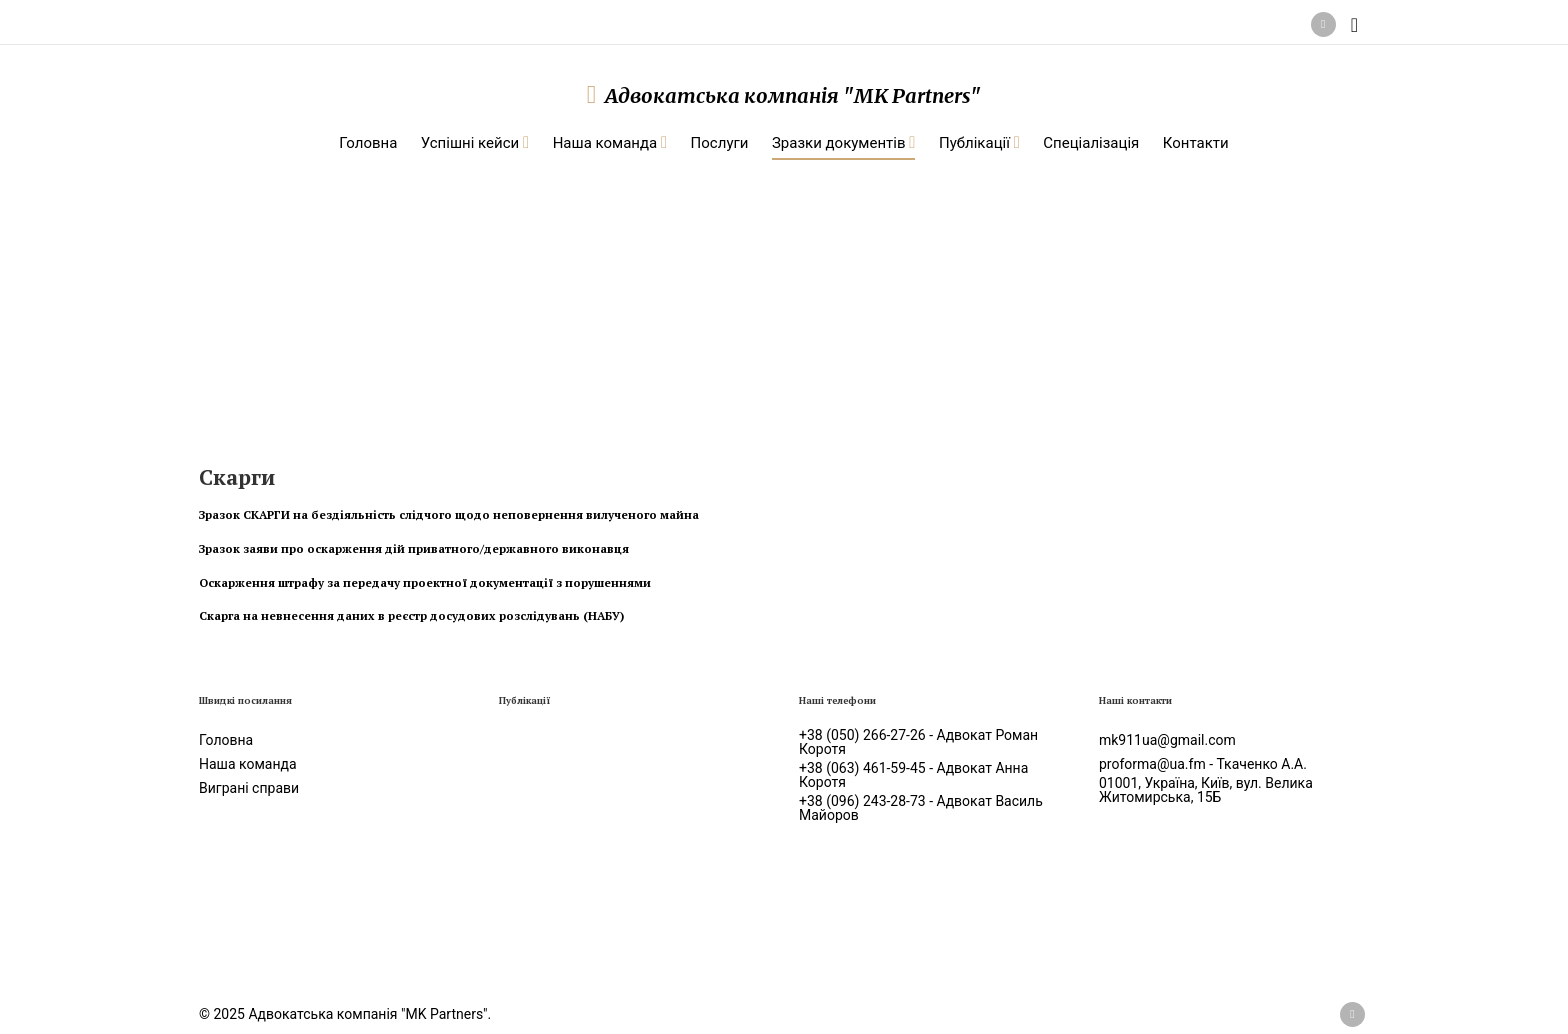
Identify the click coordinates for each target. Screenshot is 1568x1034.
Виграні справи (249, 788)
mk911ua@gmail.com (1167, 740)
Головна (226, 740)
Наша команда (248, 764)
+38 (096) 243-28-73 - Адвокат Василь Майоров (921, 808)
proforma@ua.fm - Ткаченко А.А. (1203, 764)
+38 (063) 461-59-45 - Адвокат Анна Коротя (913, 775)
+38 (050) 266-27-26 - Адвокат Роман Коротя (918, 742)
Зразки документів (391, 280)
